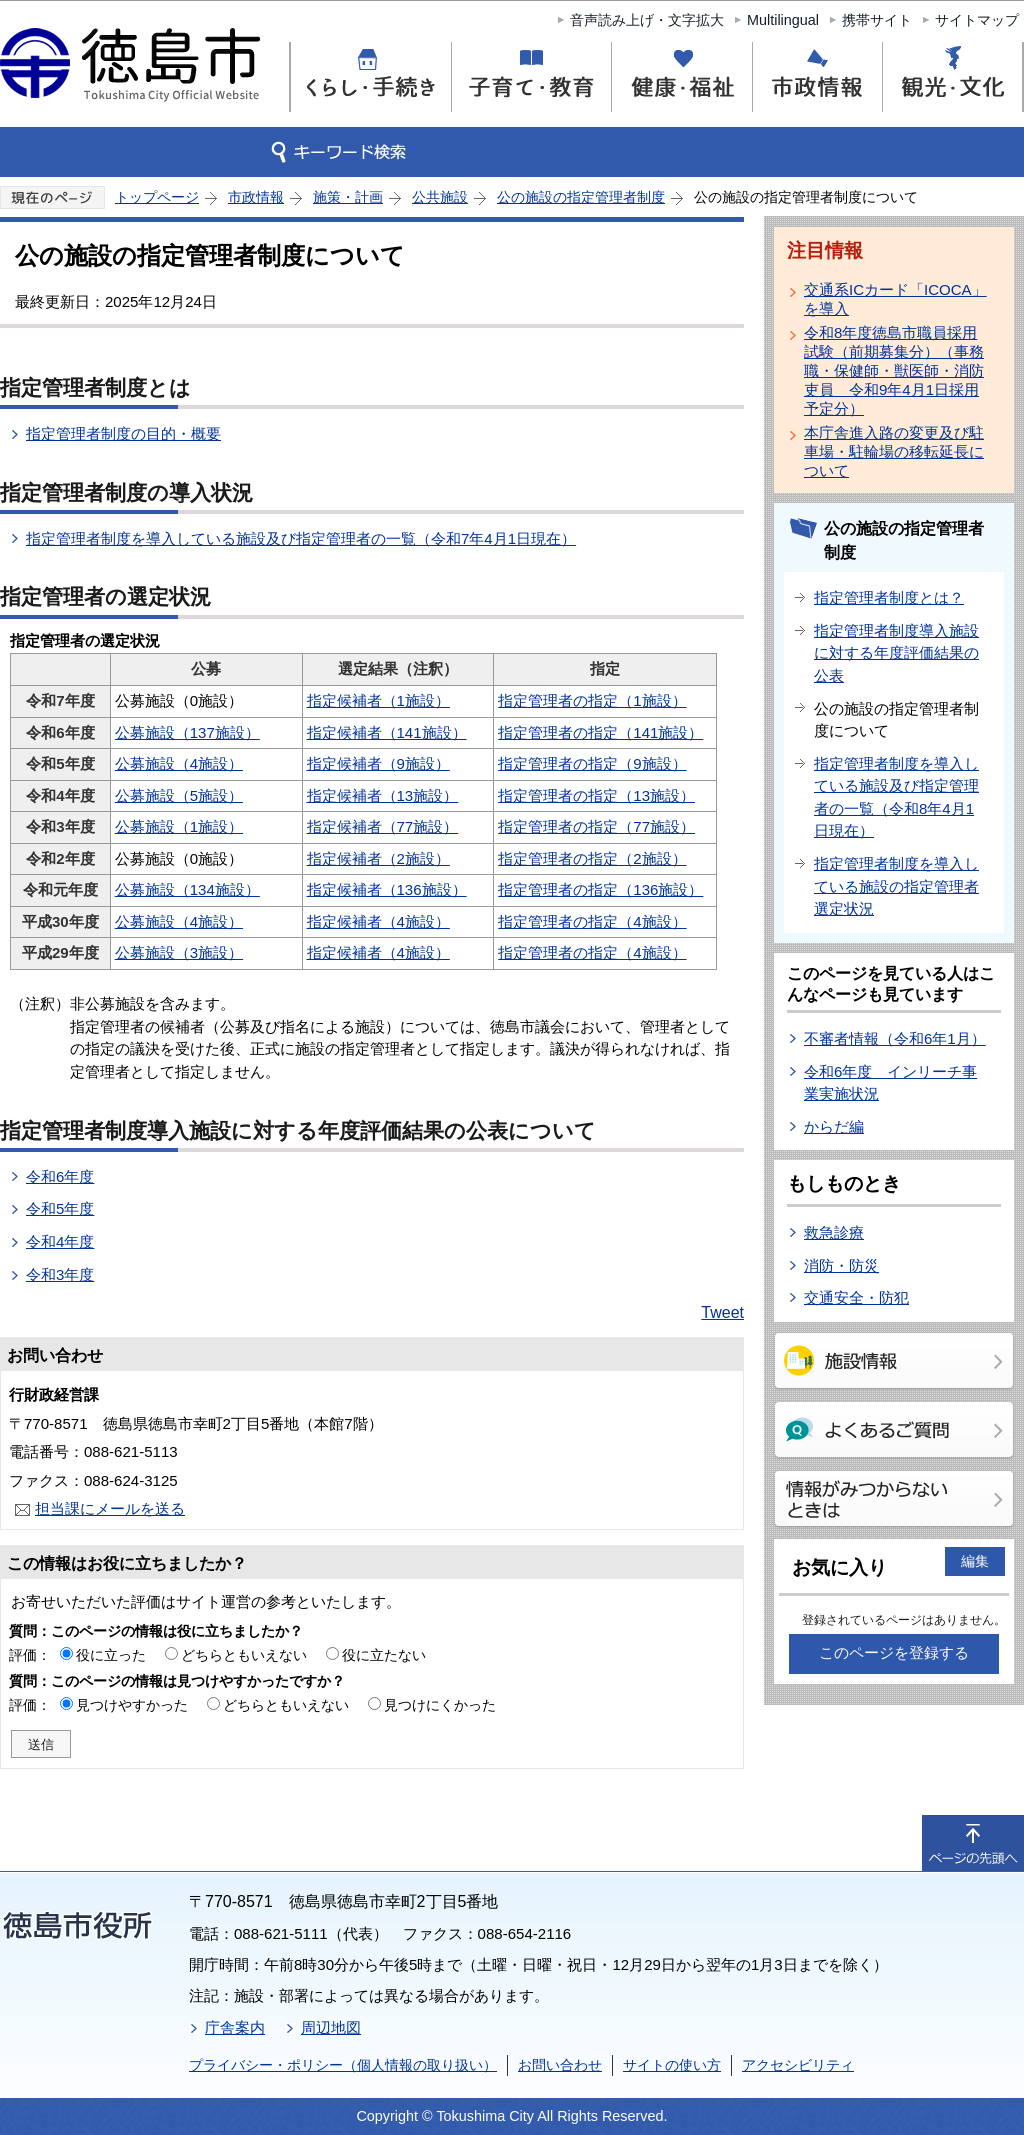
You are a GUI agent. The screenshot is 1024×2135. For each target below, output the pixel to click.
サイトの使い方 (672, 2065)
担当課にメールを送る (110, 1508)
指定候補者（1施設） (378, 700)
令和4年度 (60, 1241)
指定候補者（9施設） (378, 763)
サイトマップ (977, 20)
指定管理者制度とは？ (889, 597)
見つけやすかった (132, 1705)
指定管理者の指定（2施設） (592, 858)
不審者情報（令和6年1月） (895, 1038)
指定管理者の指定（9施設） (592, 763)
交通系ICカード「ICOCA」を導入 (895, 299)
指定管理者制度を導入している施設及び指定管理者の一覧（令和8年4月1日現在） (896, 797)
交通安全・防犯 (856, 1297)
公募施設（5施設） (179, 795)
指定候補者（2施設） (378, 858)
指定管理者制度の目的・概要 (123, 433)
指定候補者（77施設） (383, 826)
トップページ (157, 197)
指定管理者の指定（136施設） (600, 889)
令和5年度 (60, 1208)
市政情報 (256, 197)
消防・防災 (841, 1265)
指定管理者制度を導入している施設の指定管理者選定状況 (896, 886)
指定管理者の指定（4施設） (592, 921)
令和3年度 (60, 1274)
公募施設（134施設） (187, 889)
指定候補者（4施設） (378, 921)
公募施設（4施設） (179, 763)
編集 (975, 1561)
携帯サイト (877, 20)
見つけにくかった (440, 1705)
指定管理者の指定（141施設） (600, 732)
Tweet (722, 1312)
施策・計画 (348, 197)
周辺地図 (331, 2027)
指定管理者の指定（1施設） (592, 700)
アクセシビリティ (798, 2065)
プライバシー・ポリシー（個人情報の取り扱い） (343, 2065)
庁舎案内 (235, 2027)
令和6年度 (60, 1176)
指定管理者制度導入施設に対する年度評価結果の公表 (896, 653)
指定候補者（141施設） (387, 732)
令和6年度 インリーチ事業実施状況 (890, 1083)
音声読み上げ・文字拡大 (647, 20)
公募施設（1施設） (179, 826)
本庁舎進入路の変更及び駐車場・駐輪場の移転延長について (894, 451)
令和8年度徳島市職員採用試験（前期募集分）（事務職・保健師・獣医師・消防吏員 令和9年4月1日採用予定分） (894, 370)
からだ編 (834, 1126)
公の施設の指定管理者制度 (581, 197)
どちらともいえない (244, 1655)
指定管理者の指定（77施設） (596, 826)
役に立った (111, 1655)
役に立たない (384, 1655)
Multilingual (783, 20)
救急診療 (834, 1232)
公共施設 (440, 197)
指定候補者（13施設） (383, 795)
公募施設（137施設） (187, 732)
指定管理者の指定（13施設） (596, 795)
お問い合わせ (560, 2065)
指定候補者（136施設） (387, 889)
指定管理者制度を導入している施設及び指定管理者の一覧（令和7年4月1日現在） (301, 538)
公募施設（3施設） (179, 952)
